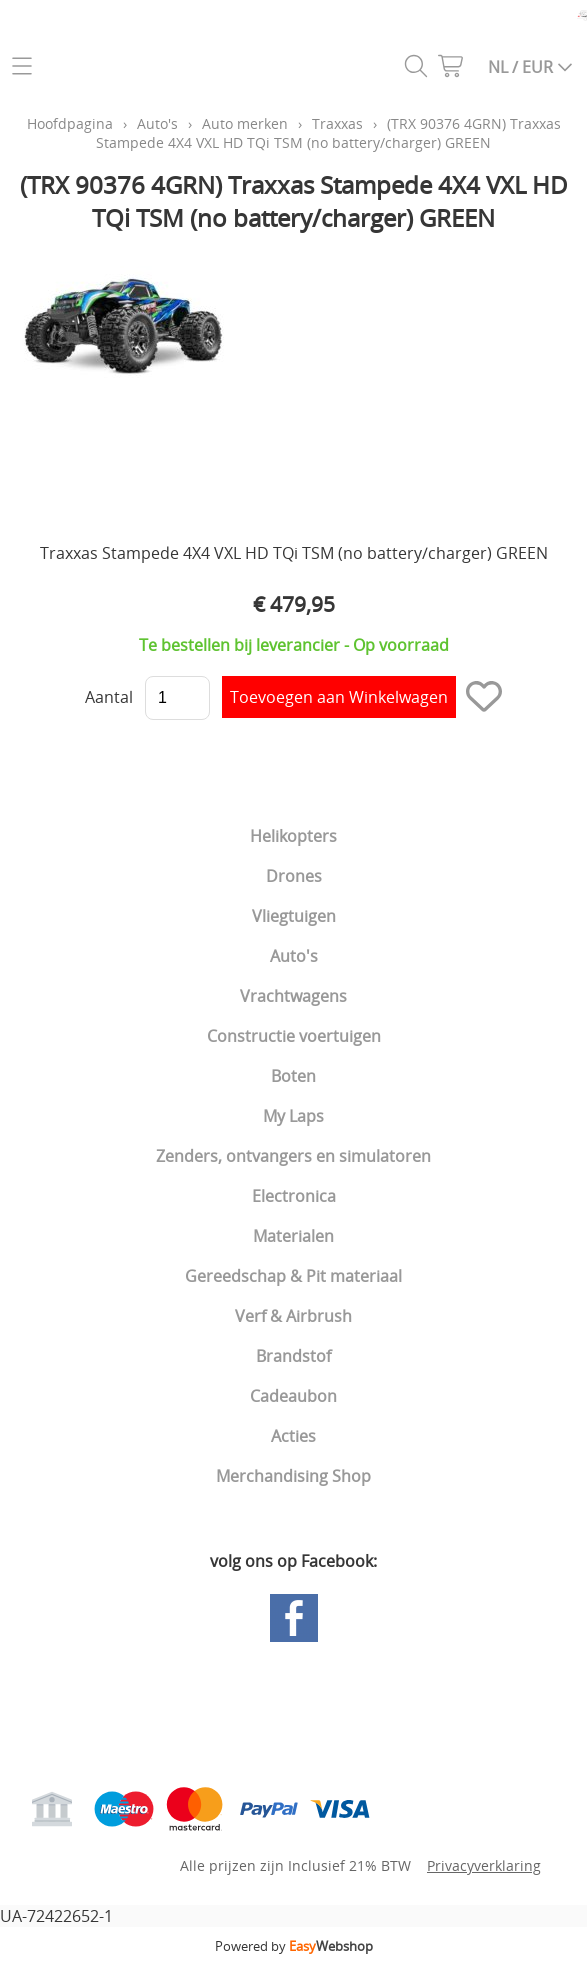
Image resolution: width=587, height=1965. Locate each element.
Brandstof (293, 1356)
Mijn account (68, 1722)
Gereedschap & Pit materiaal (293, 1276)
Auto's (294, 956)
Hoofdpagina (70, 123)
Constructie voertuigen (294, 1036)
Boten (293, 1076)
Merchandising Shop (293, 1476)
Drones (294, 876)
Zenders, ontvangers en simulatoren (293, 1156)
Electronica (294, 1196)
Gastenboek (255, 1692)
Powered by (294, 1946)
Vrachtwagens (293, 996)
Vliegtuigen (294, 916)
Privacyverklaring (484, 1865)
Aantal (109, 697)
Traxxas (337, 123)
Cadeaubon (293, 1396)
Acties (293, 1436)
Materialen (293, 1236)
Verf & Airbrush (293, 1316)
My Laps (293, 1116)
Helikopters (293, 836)
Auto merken (245, 123)
